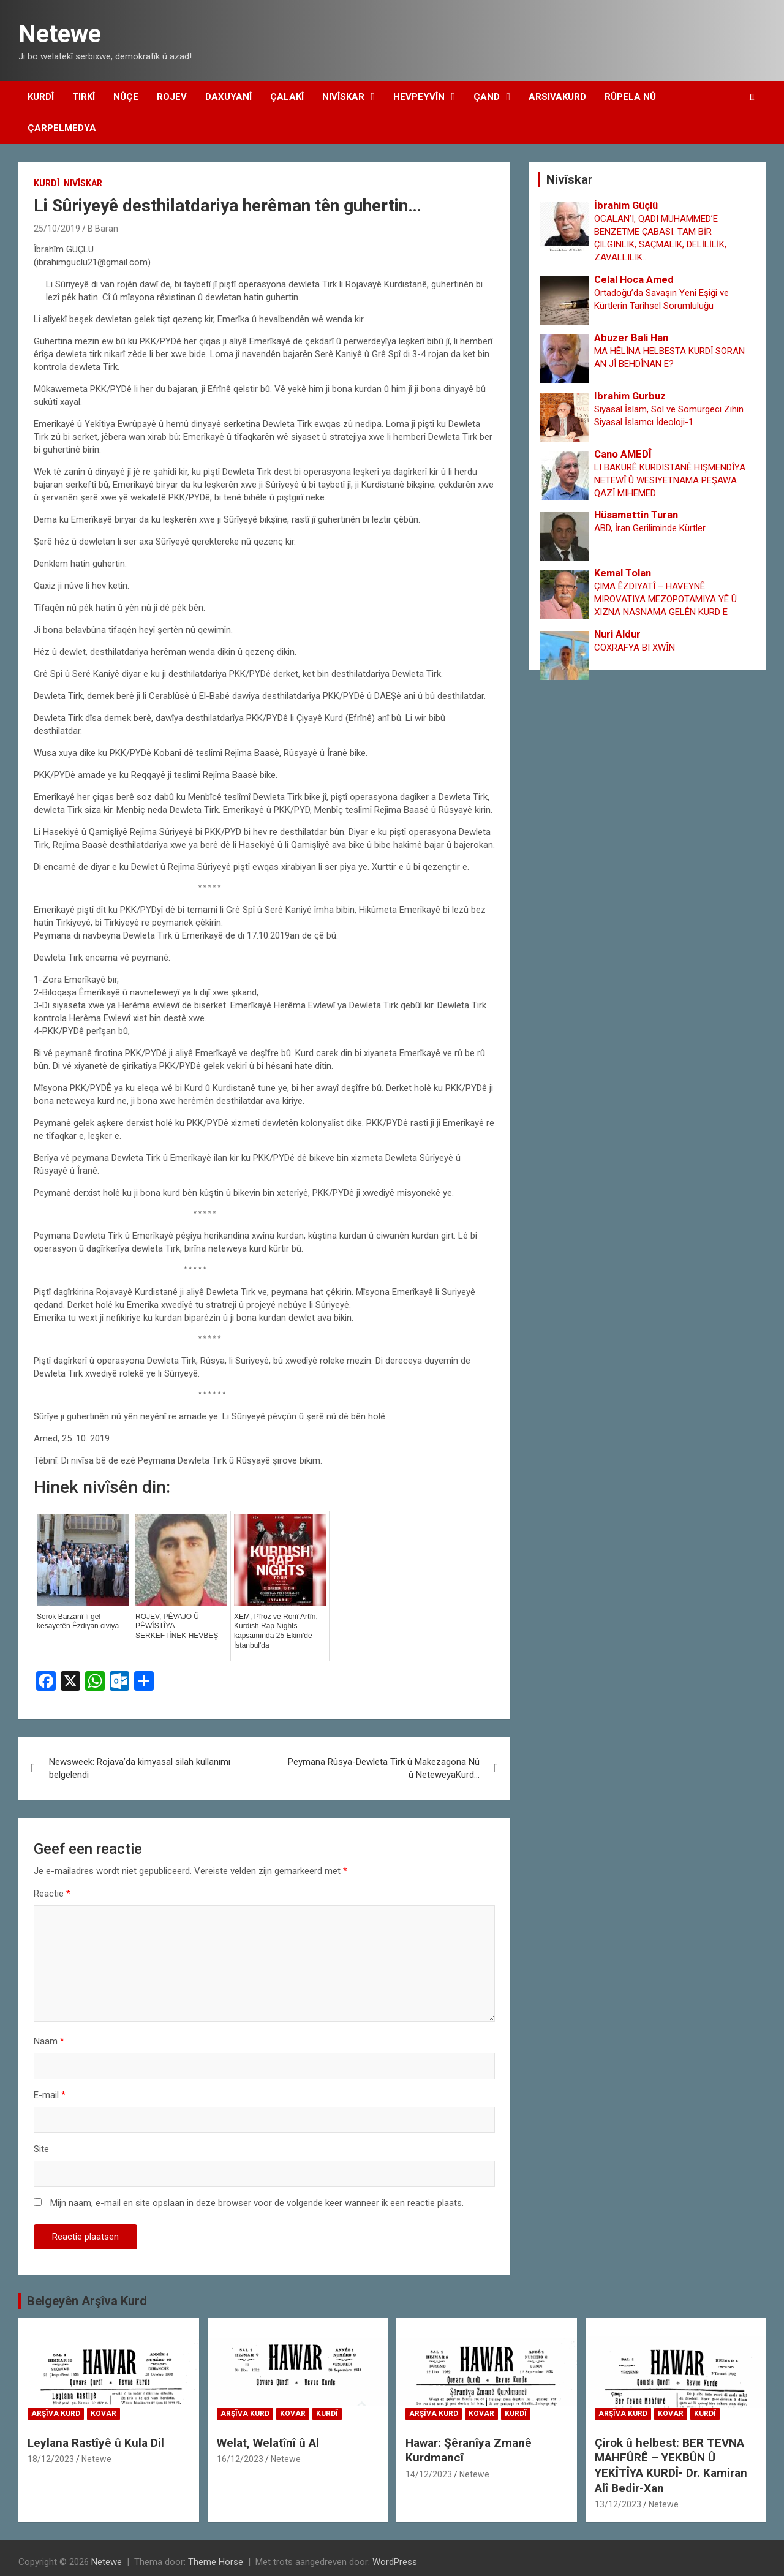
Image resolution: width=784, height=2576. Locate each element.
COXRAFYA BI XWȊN (634, 647)
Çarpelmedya (62, 128)
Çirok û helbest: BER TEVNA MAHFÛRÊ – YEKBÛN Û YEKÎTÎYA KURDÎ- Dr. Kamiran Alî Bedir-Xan (671, 2465)
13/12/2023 (618, 2504)
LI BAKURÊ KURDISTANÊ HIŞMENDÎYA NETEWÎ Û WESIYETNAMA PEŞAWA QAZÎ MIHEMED (669, 480)
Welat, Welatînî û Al (268, 2443)
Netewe (59, 34)
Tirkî (83, 96)
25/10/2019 (57, 228)
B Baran (103, 228)
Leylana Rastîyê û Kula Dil (96, 2443)
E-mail (50, 2095)
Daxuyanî (228, 96)
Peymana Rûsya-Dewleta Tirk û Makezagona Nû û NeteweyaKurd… (384, 1768)
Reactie (52, 1893)
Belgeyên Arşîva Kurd (87, 2301)
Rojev (172, 96)
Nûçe (125, 96)
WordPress (394, 2561)
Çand (486, 96)
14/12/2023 (428, 2474)
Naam (49, 2041)
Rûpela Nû (630, 96)
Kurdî (41, 96)
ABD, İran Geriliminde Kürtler (650, 528)
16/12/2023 (240, 2459)
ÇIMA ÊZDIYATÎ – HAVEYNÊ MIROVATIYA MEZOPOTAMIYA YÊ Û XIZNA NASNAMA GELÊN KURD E (665, 599)
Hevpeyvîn (419, 96)
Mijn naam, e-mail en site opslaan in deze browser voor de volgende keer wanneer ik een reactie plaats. (257, 2202)
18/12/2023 (51, 2459)
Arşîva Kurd (55, 2413)
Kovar (103, 2413)
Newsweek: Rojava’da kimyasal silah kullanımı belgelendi (139, 1768)
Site (41, 2149)
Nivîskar (343, 96)
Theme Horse (215, 2561)
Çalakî (287, 96)
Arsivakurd (557, 96)
